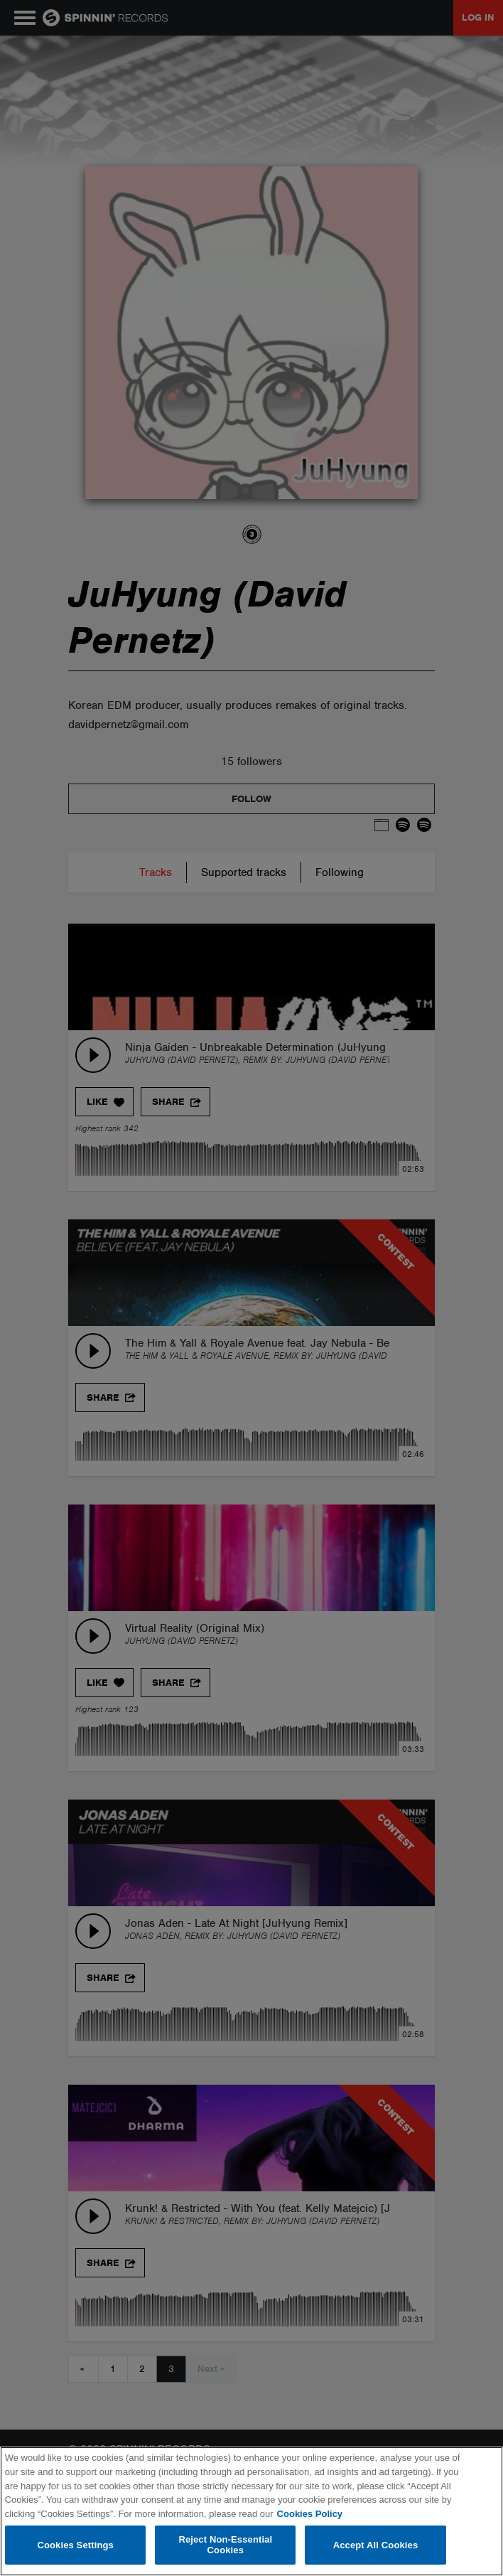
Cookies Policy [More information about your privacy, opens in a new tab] (309, 2513)
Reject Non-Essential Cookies (225, 2545)
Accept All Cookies (375, 2545)
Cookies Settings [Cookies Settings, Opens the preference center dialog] (75, 2545)
